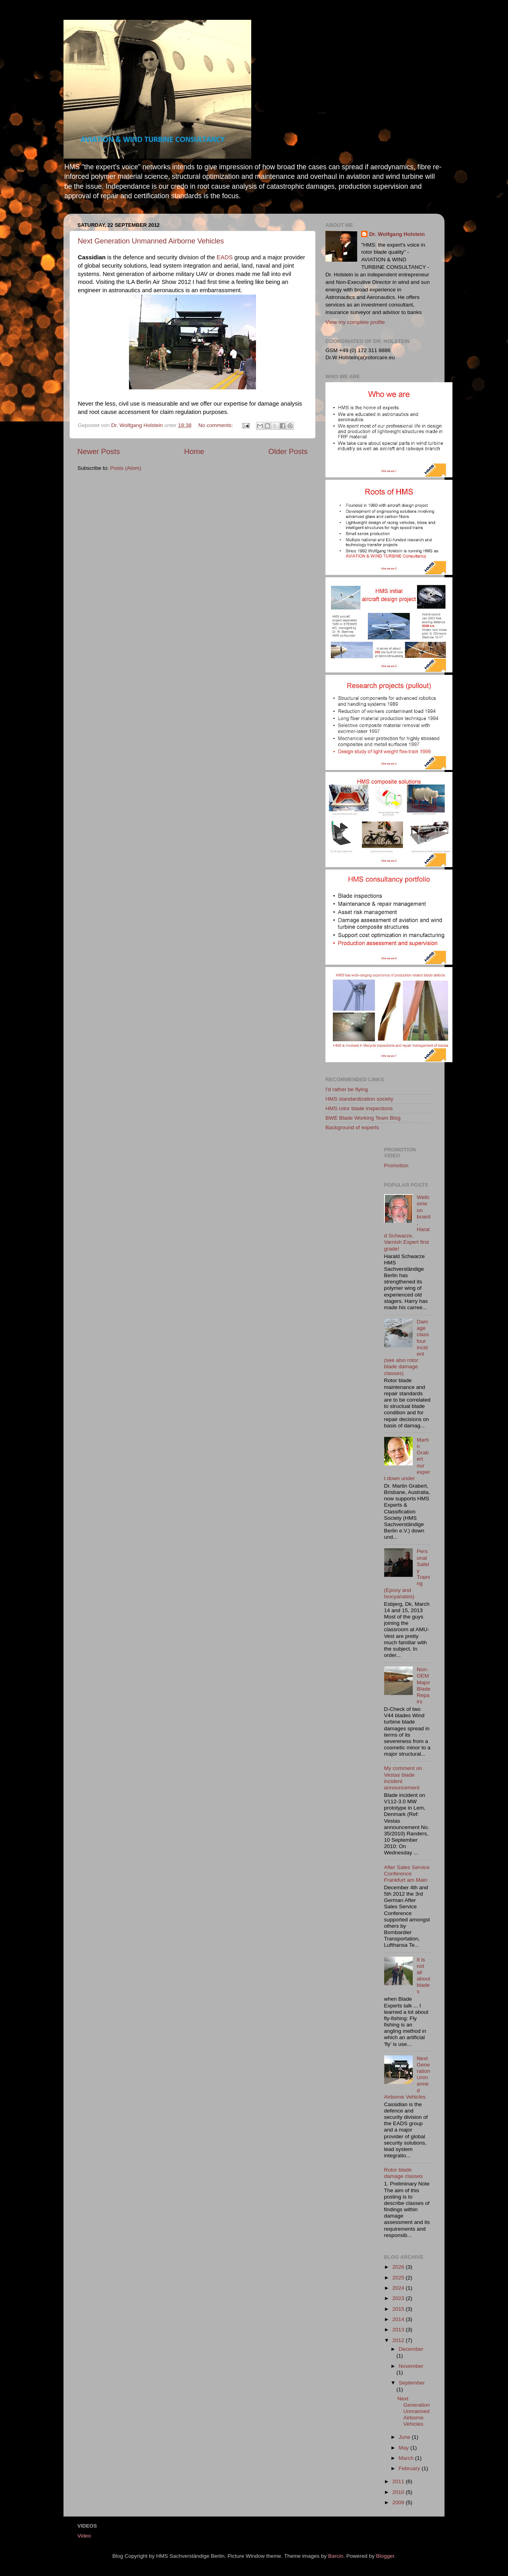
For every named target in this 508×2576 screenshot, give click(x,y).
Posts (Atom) (125, 468)
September (412, 2383)
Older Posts (288, 451)
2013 (399, 2330)
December (411, 2349)
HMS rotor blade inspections (359, 1108)
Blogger (385, 2556)
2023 (399, 2298)
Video (84, 2536)
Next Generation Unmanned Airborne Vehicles (151, 241)
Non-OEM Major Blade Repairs (424, 1685)
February (410, 2468)
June (405, 2437)
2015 (399, 2309)
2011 (399, 2481)
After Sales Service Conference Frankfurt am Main (407, 1873)
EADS (225, 257)
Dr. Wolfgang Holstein (397, 234)
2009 (399, 2502)
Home (194, 451)
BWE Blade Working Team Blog (362, 1118)
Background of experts (352, 1127)
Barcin (335, 2556)
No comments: (216, 425)
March (407, 2458)
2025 (399, 2278)
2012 (399, 2340)
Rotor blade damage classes (403, 2173)
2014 (399, 2319)
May (404, 2448)
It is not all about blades (423, 1976)
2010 (399, 2492)
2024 (399, 2288)
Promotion (396, 1165)
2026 (399, 2267)
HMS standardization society (359, 1099)
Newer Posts (98, 451)
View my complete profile (355, 322)
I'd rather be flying (346, 1089)
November (411, 2366)
